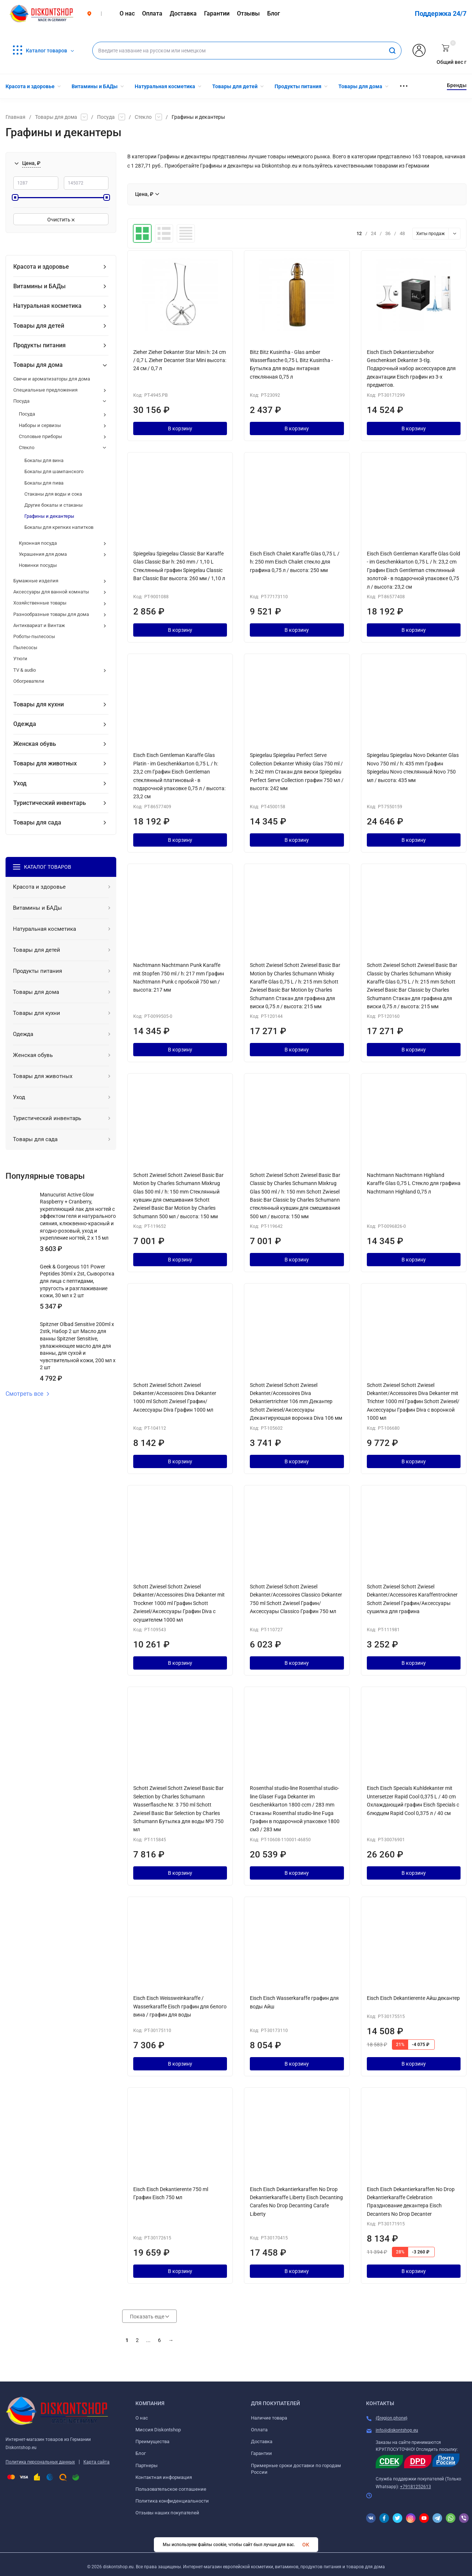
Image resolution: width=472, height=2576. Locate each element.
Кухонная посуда (38, 543)
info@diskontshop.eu (397, 2430)
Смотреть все (28, 1394)
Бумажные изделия (35, 580)
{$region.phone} (391, 2418)
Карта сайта (96, 2462)
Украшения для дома (43, 554)
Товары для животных (45, 763)
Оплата (259, 2429)
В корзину (180, 428)
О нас (141, 2418)
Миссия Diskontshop (158, 2429)
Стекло (143, 117)
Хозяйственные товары (39, 603)
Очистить (61, 220)
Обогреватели (28, 681)
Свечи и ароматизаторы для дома (51, 379)
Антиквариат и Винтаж (39, 625)
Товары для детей (38, 325)
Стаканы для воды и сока (53, 494)
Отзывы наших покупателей (167, 2512)
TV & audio (24, 670)
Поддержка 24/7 (440, 13)
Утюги (20, 658)
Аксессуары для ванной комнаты (51, 592)
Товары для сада (37, 822)
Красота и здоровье (41, 266)
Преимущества (152, 2441)
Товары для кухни (38, 704)
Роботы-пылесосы (34, 636)
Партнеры (146, 2465)
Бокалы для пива (43, 483)
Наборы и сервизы (40, 425)
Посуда (106, 117)
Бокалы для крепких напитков (58, 527)
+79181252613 (415, 2486)
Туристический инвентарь (49, 802)
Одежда (24, 723)
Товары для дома (56, 117)
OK (305, 2545)
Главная (15, 117)
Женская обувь (34, 743)
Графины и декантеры (49, 516)
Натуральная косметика (47, 305)
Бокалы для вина (43, 460)
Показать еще (149, 2317)
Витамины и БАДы (39, 286)
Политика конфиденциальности (172, 2501)
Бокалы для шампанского (53, 471)
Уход (20, 783)
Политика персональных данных (40, 2462)
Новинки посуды (38, 565)
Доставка (261, 2441)
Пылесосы (25, 647)
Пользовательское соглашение (170, 2489)
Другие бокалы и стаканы (53, 505)
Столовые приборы (40, 436)
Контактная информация (163, 2477)
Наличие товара (269, 2418)
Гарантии (261, 2453)
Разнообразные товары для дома (51, 614)
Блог (140, 2453)
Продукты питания (39, 345)
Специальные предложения (45, 390)
